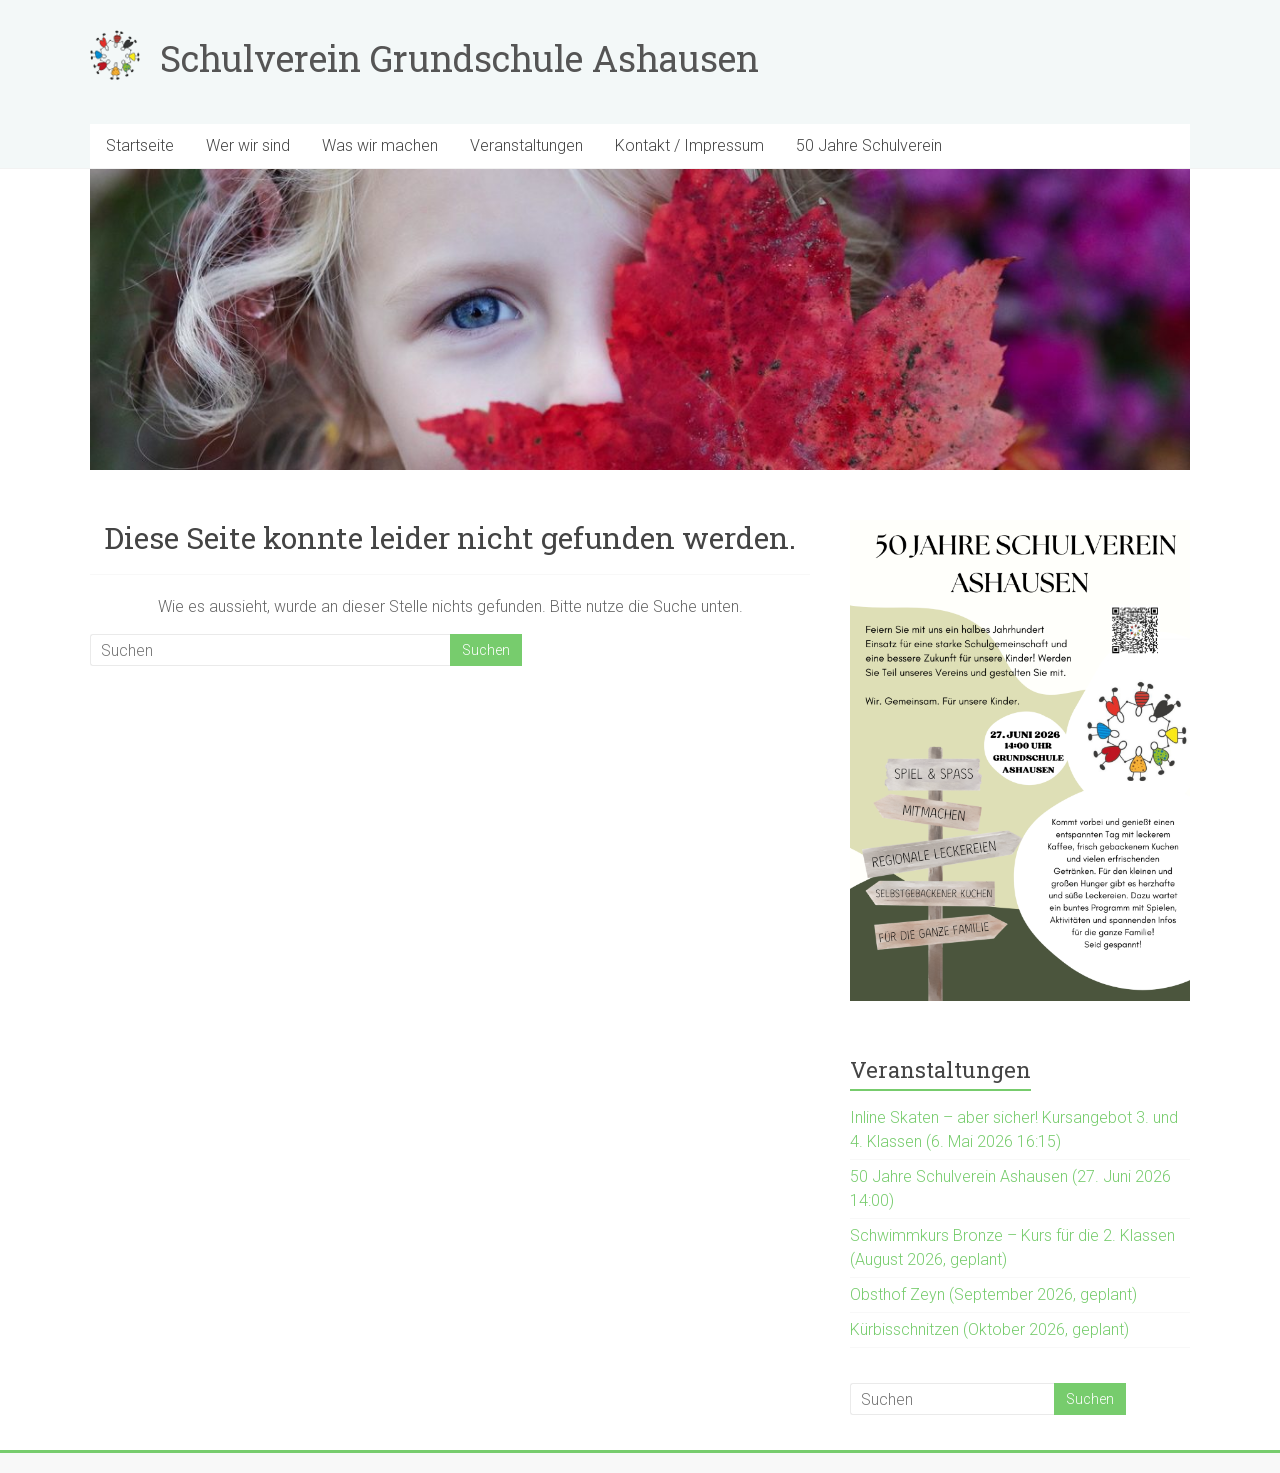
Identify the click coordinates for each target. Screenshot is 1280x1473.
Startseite (140, 145)
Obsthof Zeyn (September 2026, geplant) (993, 1294)
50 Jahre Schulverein (869, 145)
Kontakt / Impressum (689, 145)
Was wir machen (380, 145)
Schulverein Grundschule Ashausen (459, 58)
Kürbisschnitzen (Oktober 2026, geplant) (989, 1329)
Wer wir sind (248, 145)
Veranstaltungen (526, 145)
